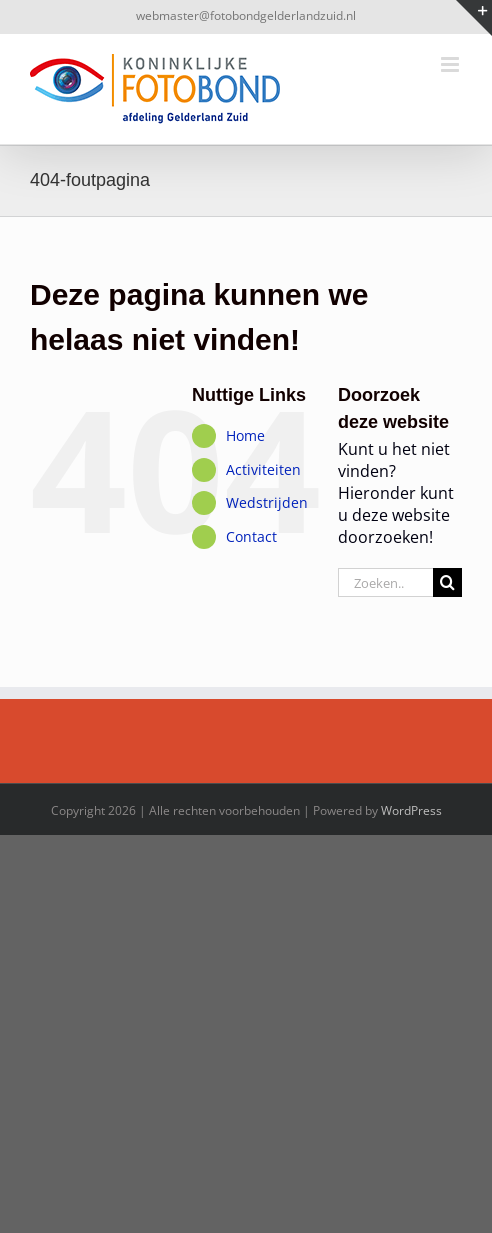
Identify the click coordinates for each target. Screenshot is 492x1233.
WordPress (411, 810)
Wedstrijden (267, 502)
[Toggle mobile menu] (451, 64)
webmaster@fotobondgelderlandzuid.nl (246, 15)
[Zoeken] (447, 582)
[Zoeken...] (385, 582)
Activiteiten (263, 469)
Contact (251, 536)
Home (245, 435)
